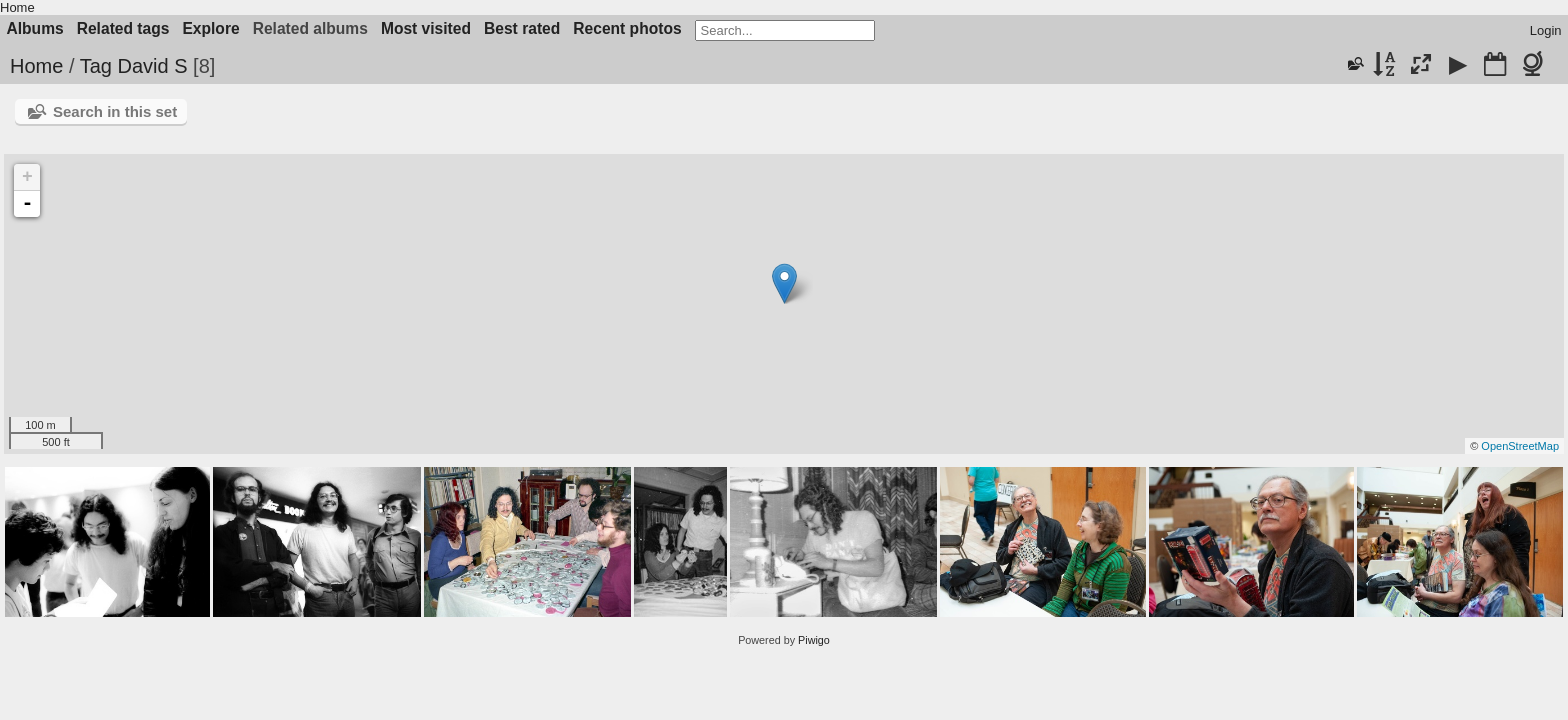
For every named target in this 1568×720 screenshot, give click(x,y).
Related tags (123, 28)
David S (152, 66)
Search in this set (115, 111)
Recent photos (627, 28)
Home (17, 7)
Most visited (426, 28)
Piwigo (814, 640)
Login (1546, 30)
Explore (210, 28)
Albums (35, 28)
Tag (96, 66)
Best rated (522, 28)
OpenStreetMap (1520, 446)
